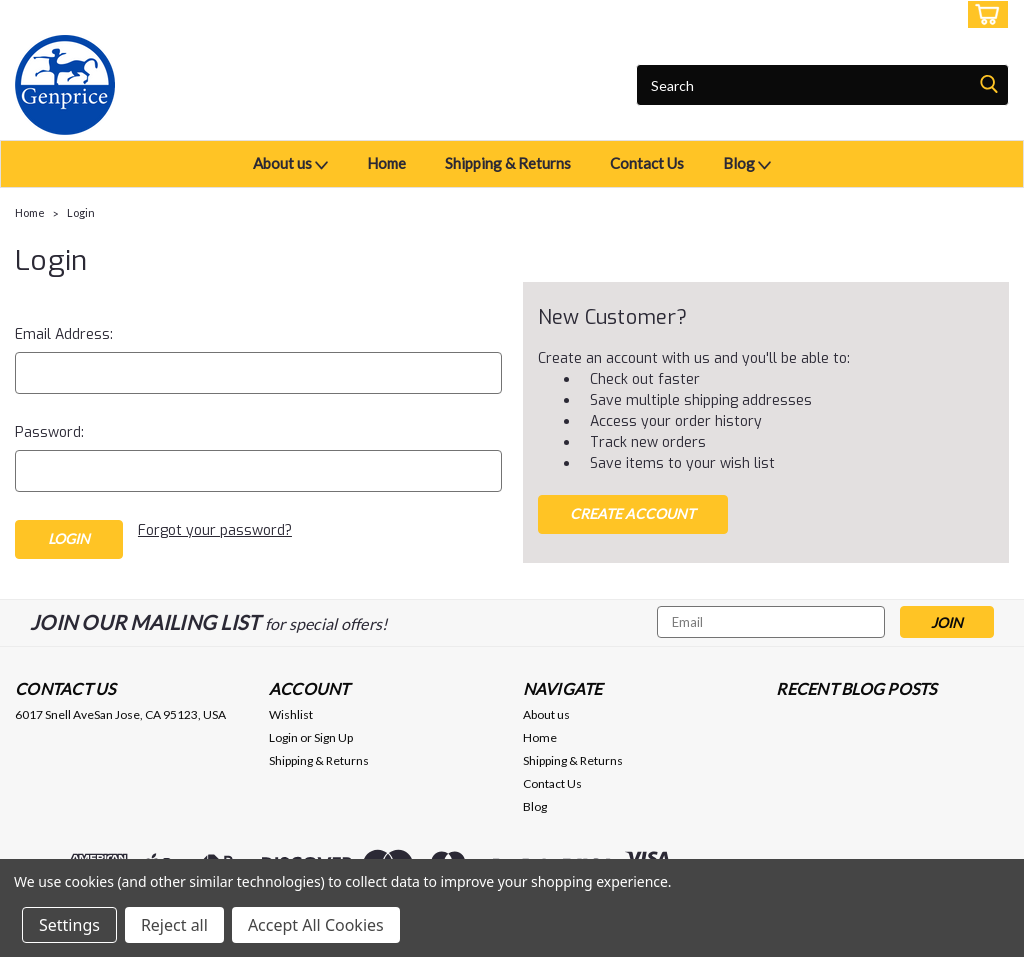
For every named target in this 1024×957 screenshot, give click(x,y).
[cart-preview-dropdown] (983, 14)
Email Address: (64, 334)
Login (860, 14)
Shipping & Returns (508, 163)
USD (155, 14)
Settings (69, 925)
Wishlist (291, 714)
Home (386, 163)
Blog (747, 164)
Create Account (632, 513)
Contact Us (647, 163)
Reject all (174, 925)
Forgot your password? (215, 530)
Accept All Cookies (316, 925)
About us (290, 164)
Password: (49, 432)
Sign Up (924, 14)
